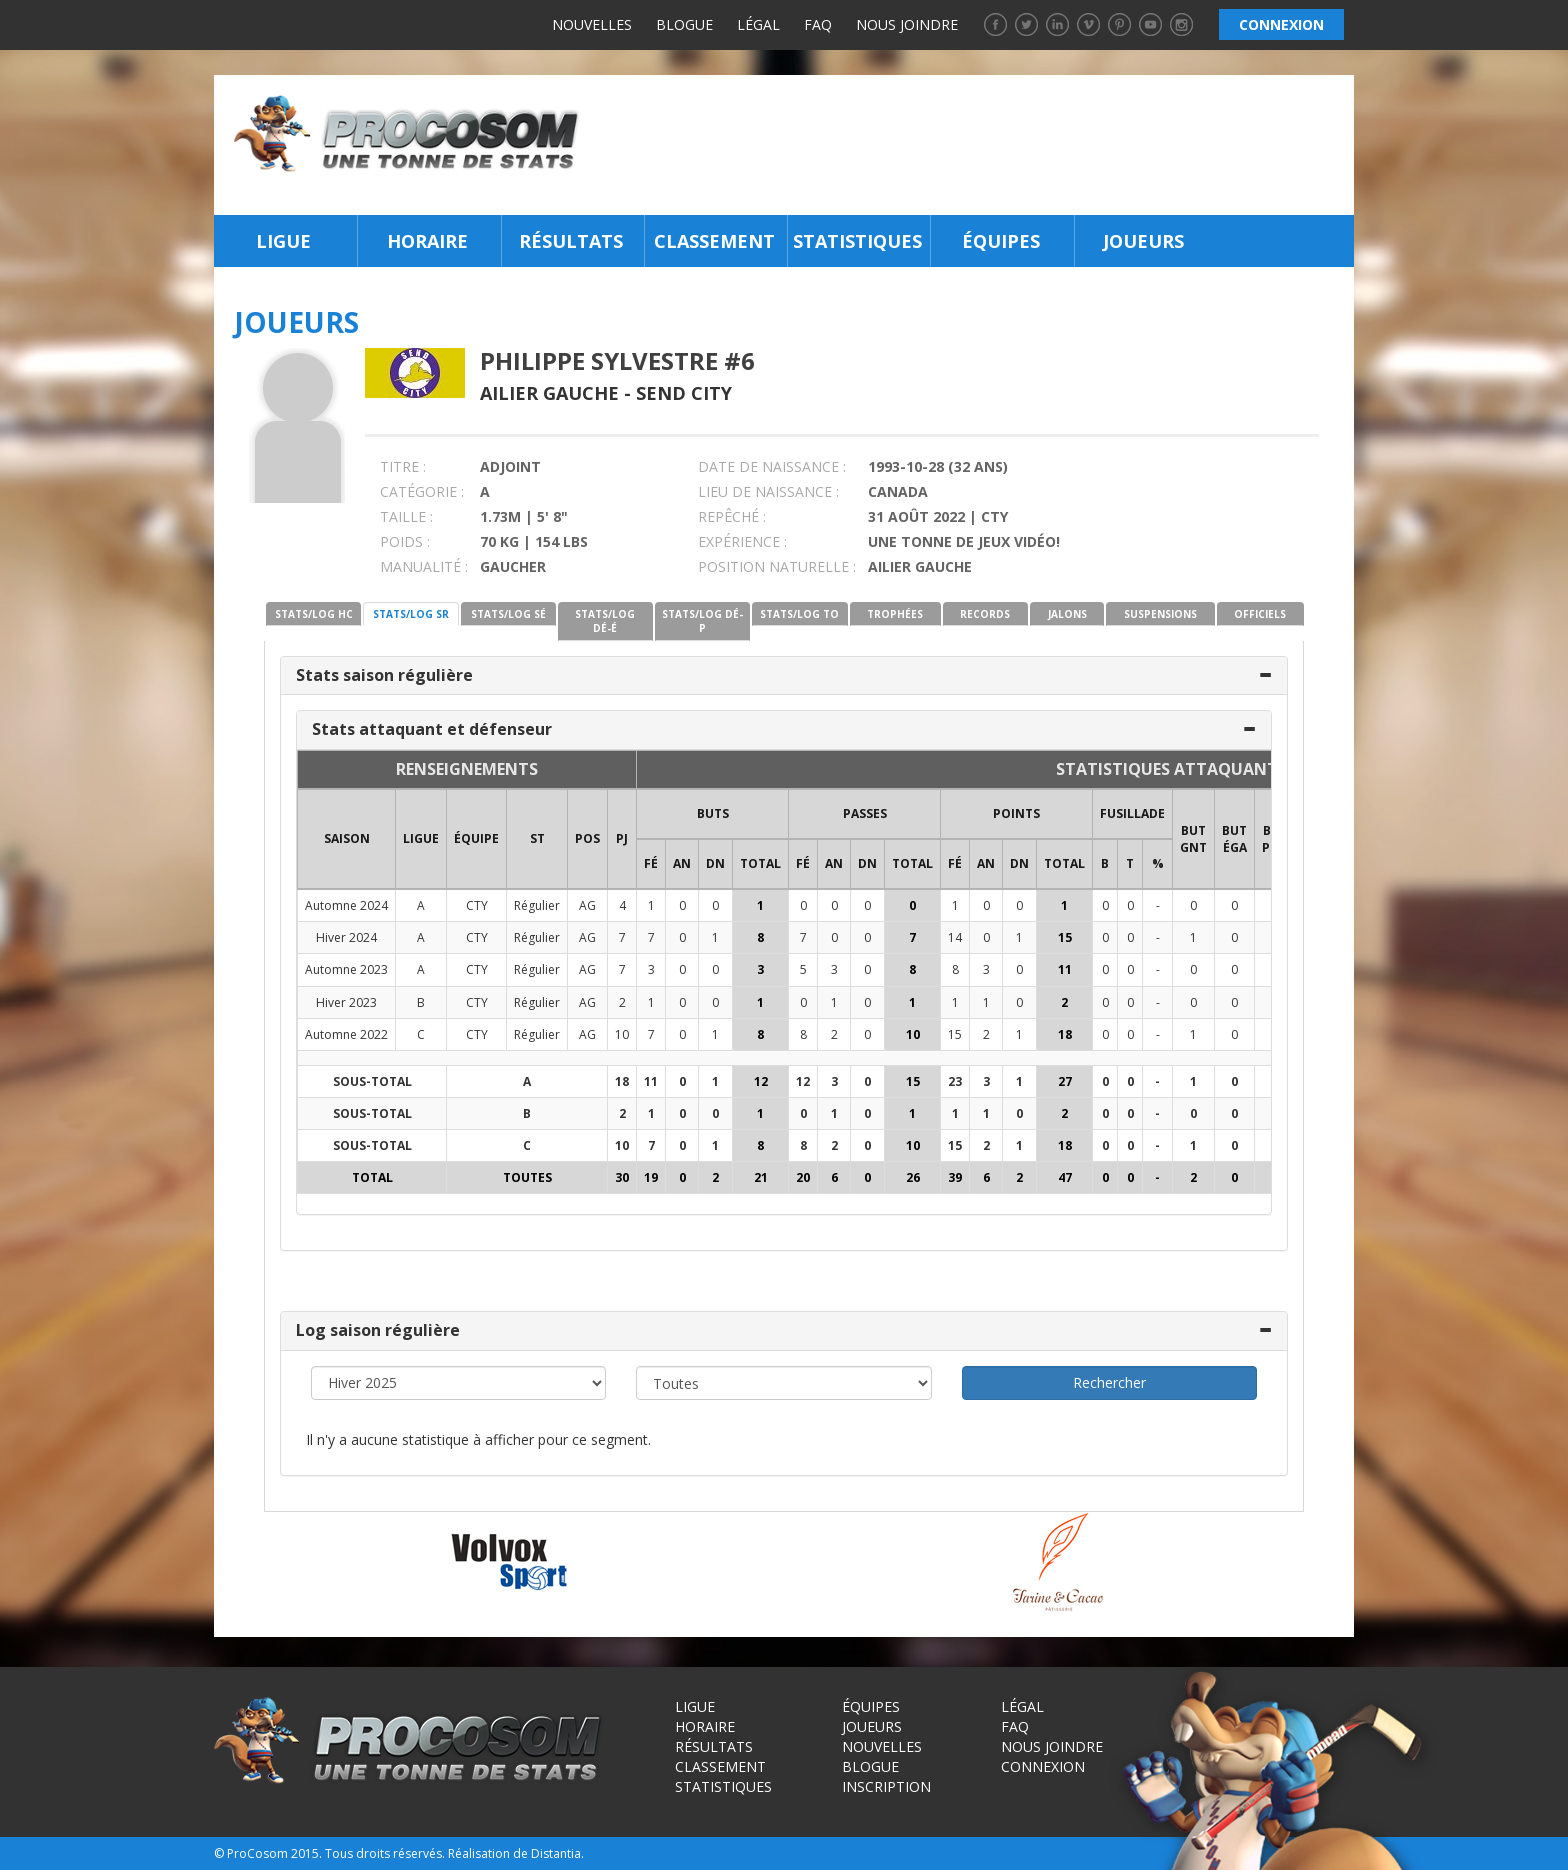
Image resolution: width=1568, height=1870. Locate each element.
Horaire (427, 241)
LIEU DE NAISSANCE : (768, 491)
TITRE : (403, 466)
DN (715, 863)
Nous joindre (907, 24)
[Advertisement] (972, 145)
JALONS (1067, 614)
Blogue (684, 24)
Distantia (556, 1853)
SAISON (347, 838)
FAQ (818, 24)
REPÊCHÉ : (732, 516)
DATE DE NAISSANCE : (772, 466)
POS (587, 838)
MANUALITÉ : (424, 566)
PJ (622, 838)
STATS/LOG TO (799, 614)
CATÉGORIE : (422, 491)
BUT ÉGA (1234, 839)
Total (760, 863)
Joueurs (1143, 241)
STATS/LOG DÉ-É (605, 621)
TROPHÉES (895, 614)
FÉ (651, 863)
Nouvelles (592, 24)
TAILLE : (406, 516)
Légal (758, 24)
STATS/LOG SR (411, 614)
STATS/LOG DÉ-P (702, 621)
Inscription (886, 1786)
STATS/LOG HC (314, 614)
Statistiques (857, 241)
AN (682, 863)
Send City (684, 393)
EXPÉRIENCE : (742, 541)
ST (537, 838)
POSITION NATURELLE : (777, 566)
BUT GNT (1193, 839)
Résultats (571, 241)
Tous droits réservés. (385, 1853)
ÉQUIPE (476, 838)
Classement (714, 241)
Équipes (1001, 241)
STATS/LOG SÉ (508, 614)
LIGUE (421, 838)
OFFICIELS (1260, 614)
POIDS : (405, 541)
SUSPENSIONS (1160, 614)
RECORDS (985, 614)
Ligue (283, 241)
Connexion (1043, 1766)
